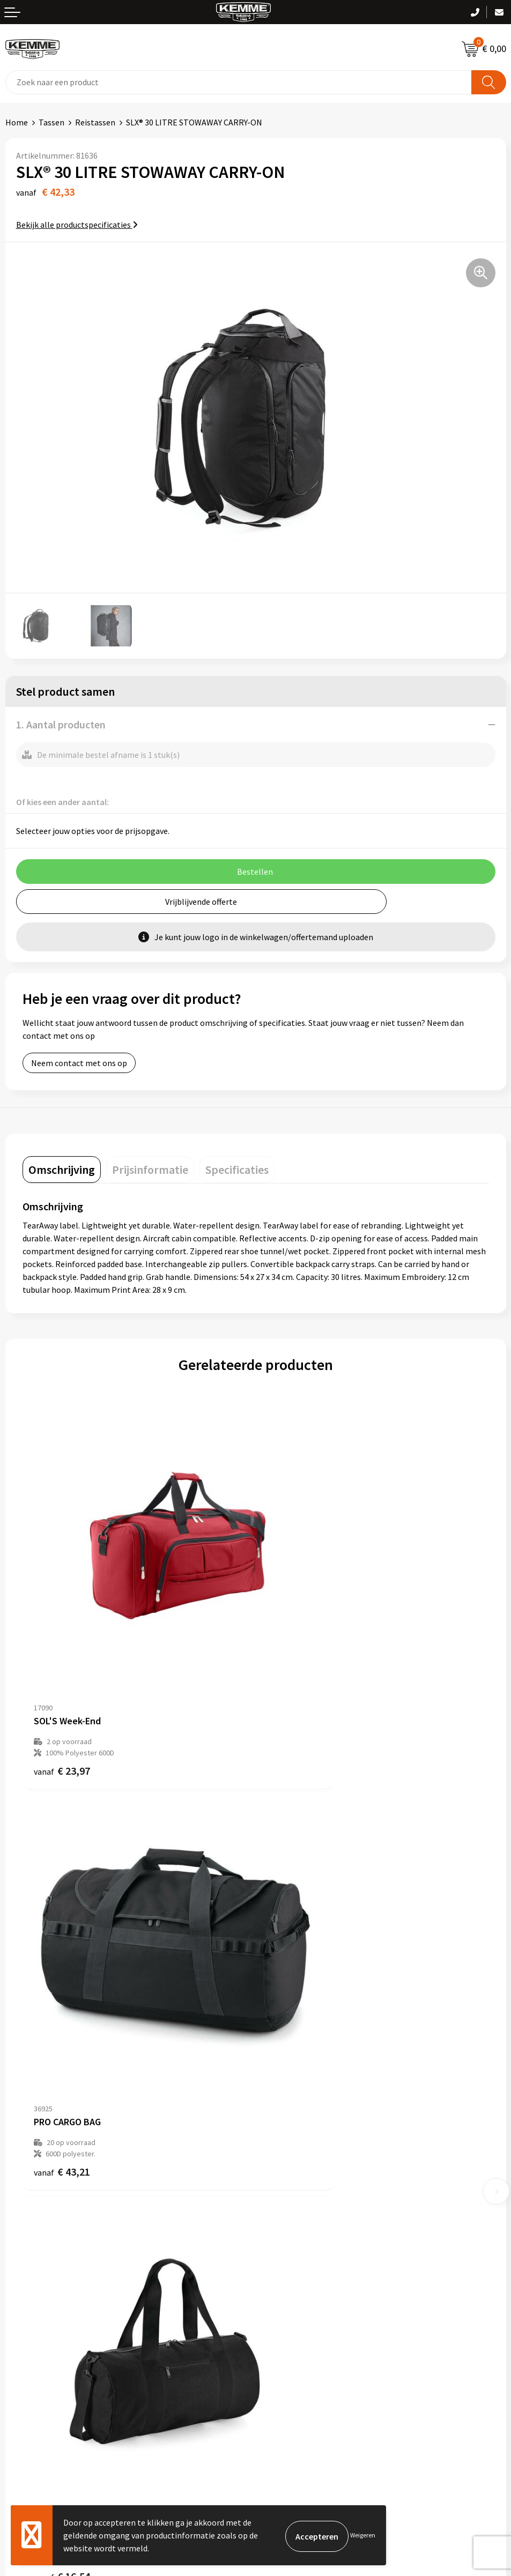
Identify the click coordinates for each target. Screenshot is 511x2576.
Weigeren (362, 2535)
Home (16, 122)
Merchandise (284, 2205)
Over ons (277, 2124)
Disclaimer (280, 2338)
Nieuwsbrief (283, 2140)
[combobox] (238, 82)
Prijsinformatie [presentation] (150, 1169)
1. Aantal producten (61, 724)
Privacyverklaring (292, 2322)
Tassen (51, 122)
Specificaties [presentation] (237, 1169)
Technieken (282, 2189)
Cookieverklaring (292, 2305)
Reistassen (95, 122)
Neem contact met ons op (79, 1063)
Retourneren (29, 2322)
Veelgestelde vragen (298, 2156)
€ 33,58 (295, 2016)
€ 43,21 (295, 1691)
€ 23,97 (62, 1691)
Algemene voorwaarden (304, 2289)
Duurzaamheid (287, 2173)
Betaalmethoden (37, 2305)
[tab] (62, 1169)
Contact (20, 2289)
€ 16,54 (62, 2016)
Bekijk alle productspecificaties (77, 224)
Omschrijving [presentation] (61, 1169)
